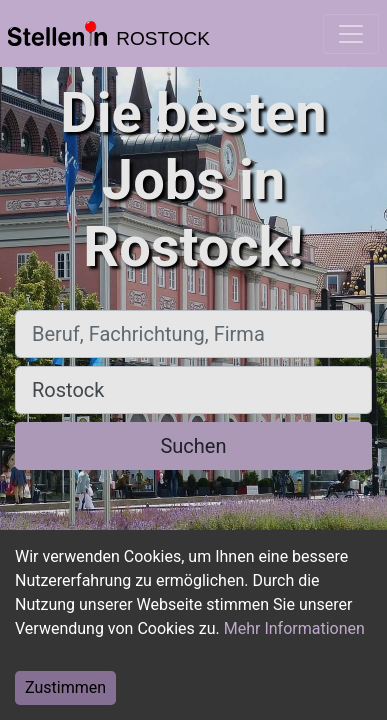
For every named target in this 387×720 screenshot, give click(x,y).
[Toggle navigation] (351, 34)
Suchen (193, 446)
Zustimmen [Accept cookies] (65, 687)
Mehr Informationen (294, 628)
